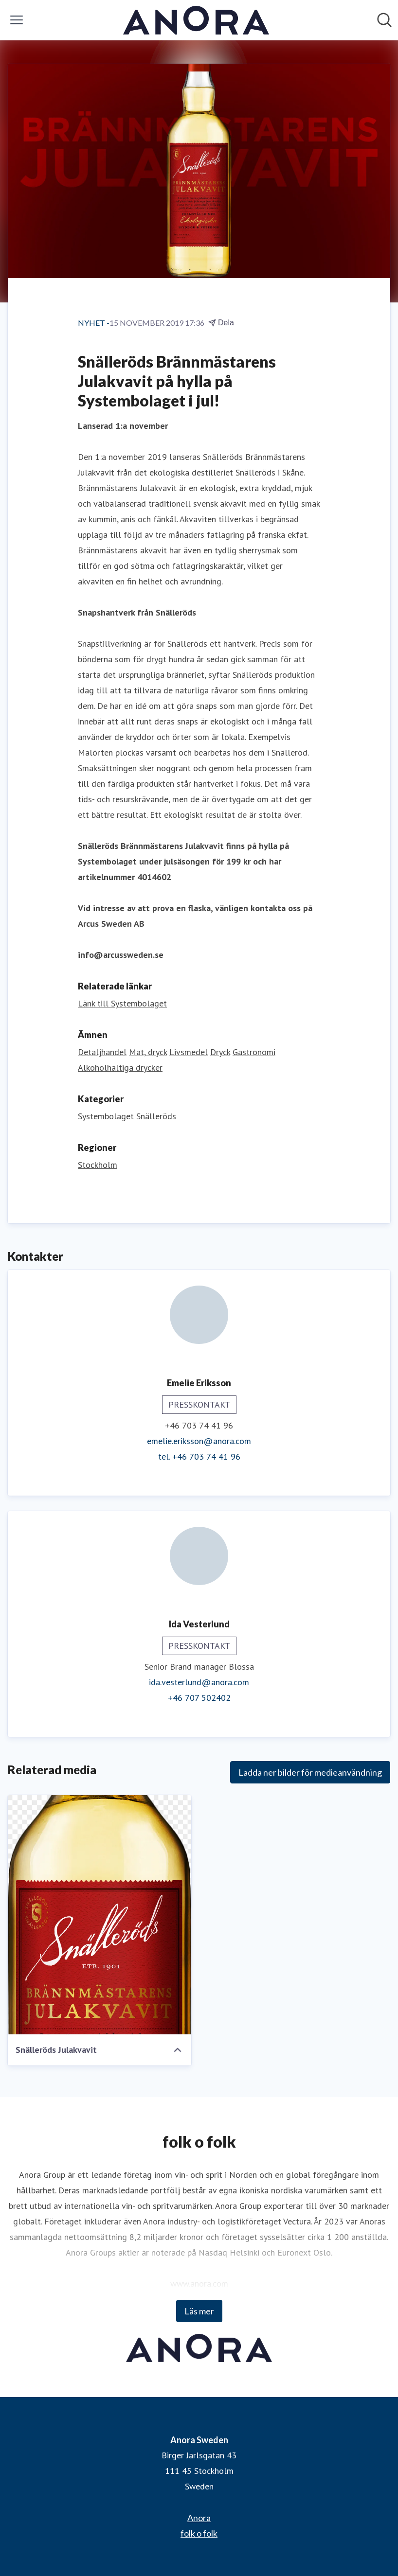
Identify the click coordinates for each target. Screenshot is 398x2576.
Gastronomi (254, 1052)
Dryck (220, 1052)
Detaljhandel (102, 1052)
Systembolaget (106, 1116)
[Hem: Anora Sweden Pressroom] (196, 20)
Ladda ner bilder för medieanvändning (310, 1772)
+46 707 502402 (199, 1697)
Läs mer (199, 2311)
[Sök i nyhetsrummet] (384, 20)
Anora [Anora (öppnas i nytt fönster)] (199, 2517)
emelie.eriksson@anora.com (199, 1441)
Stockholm (97, 1164)
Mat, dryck (148, 1052)
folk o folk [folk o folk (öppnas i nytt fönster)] (199, 2533)
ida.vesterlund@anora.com (199, 1682)
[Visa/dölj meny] (16, 20)
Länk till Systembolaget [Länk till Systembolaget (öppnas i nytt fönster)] (122, 1003)
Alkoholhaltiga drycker (120, 1067)
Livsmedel (188, 1052)
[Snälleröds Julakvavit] (99, 1914)
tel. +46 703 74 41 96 (199, 1456)
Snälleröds (156, 1116)
